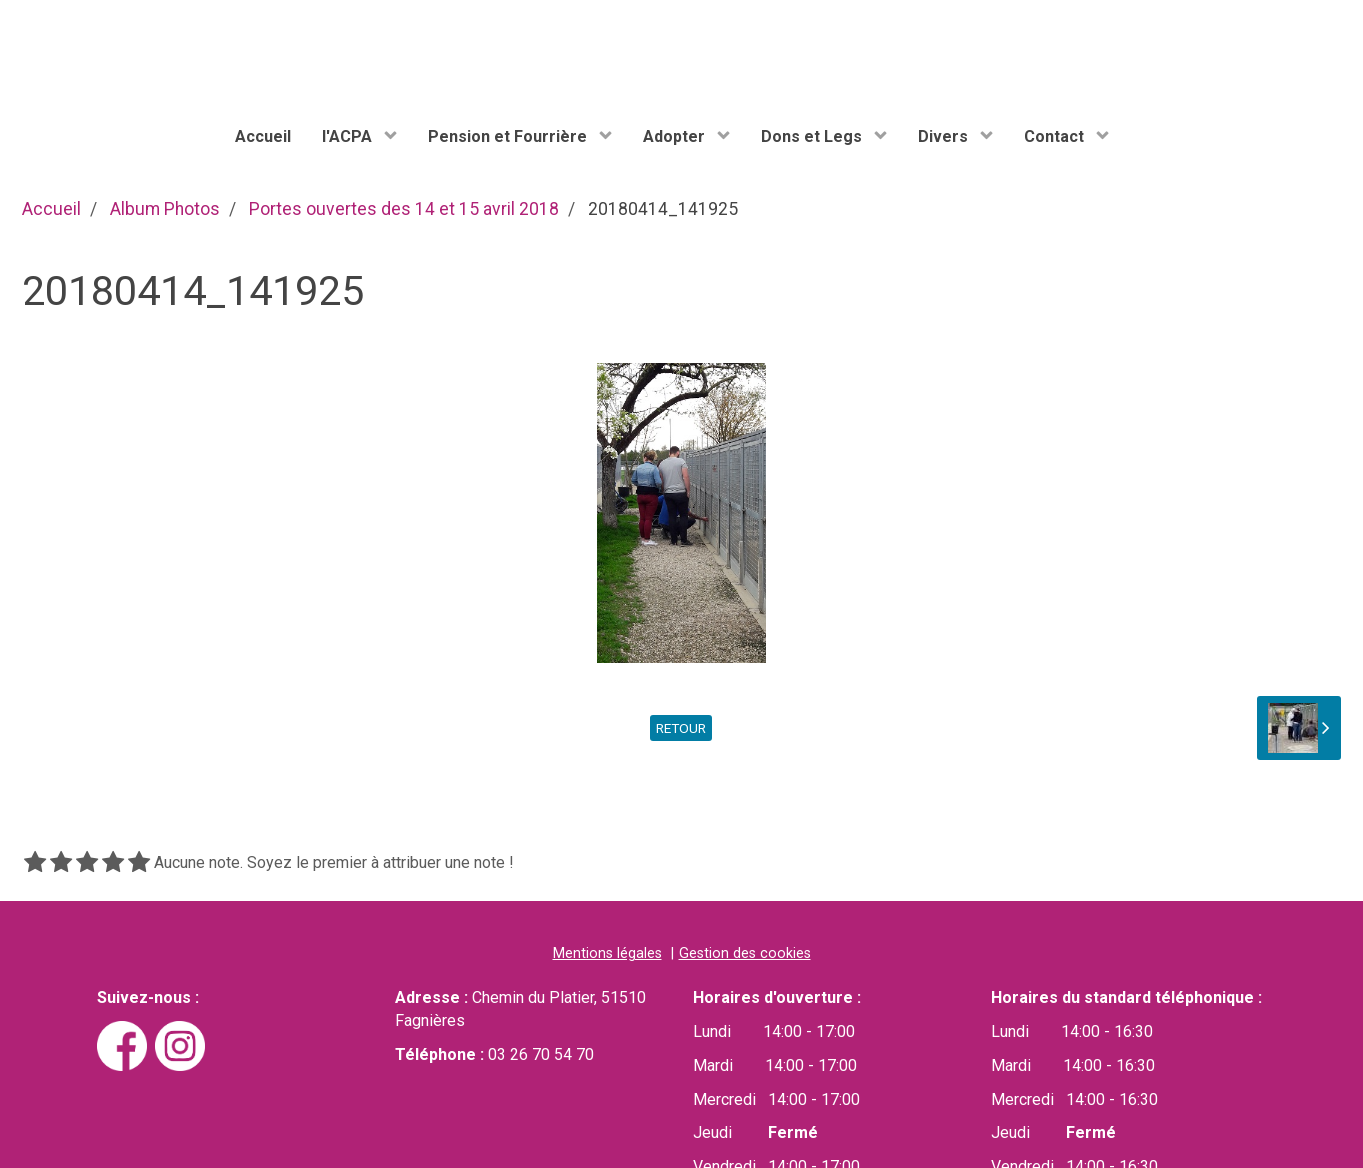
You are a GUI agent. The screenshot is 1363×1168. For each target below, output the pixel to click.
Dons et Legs (813, 136)
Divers (945, 136)
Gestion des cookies (745, 953)
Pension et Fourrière (509, 136)
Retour (681, 728)
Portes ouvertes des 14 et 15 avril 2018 (404, 209)
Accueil (263, 136)
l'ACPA (349, 136)
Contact (1056, 136)
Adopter (676, 136)
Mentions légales (607, 953)
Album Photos (165, 209)
